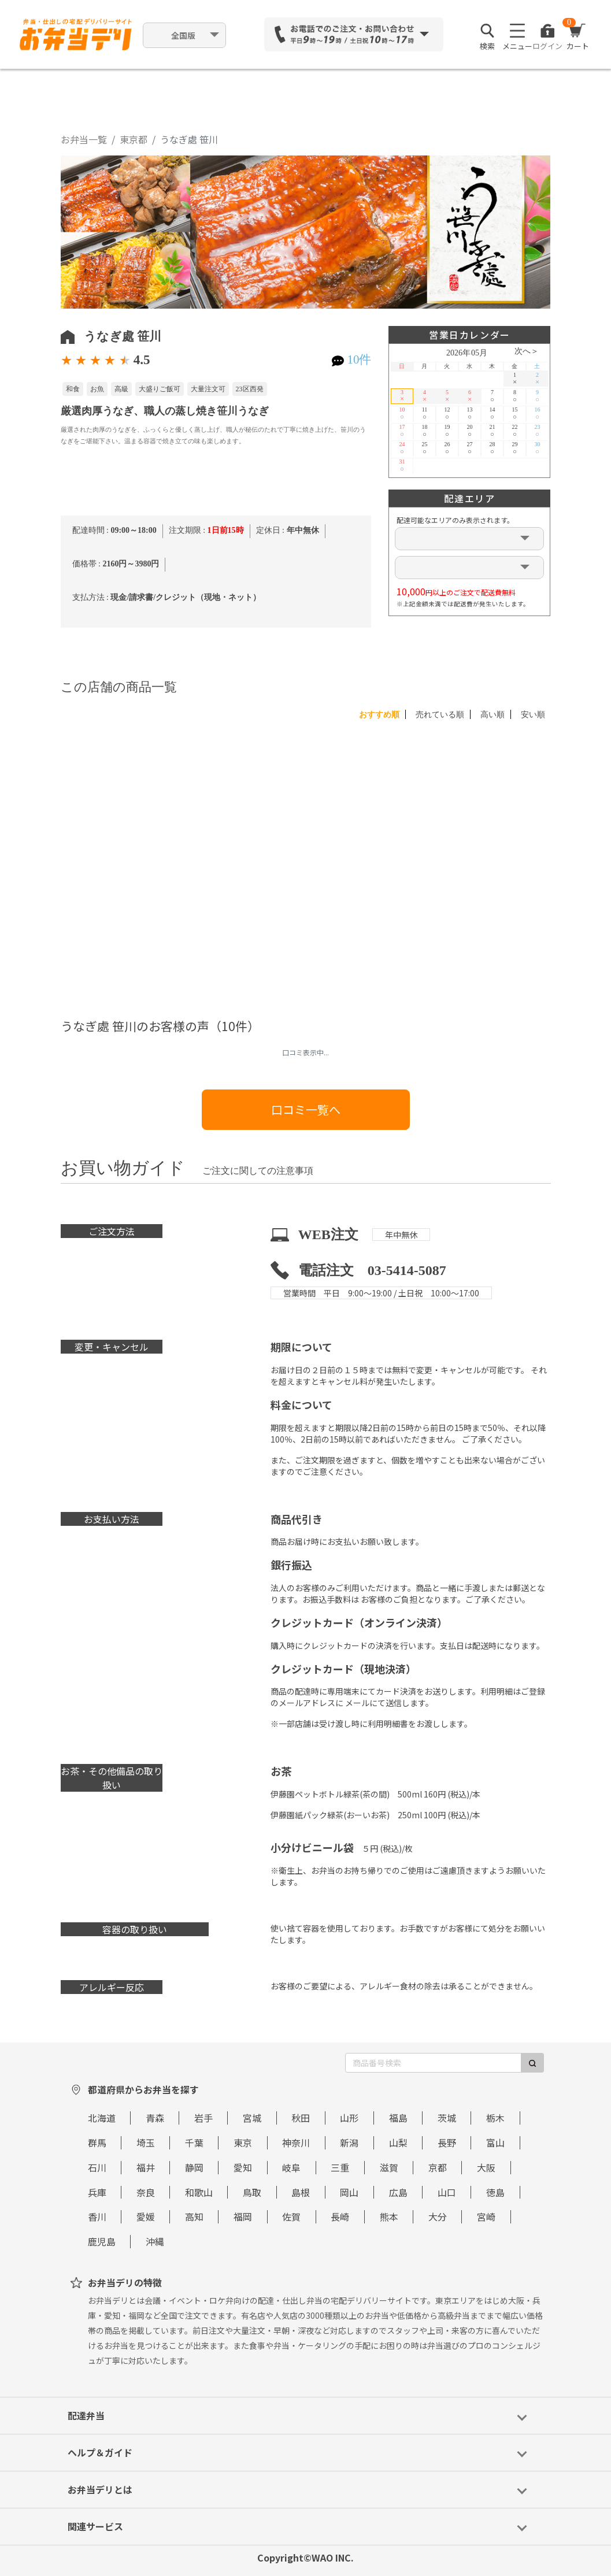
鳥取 (252, 2192)
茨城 (447, 2118)
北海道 (102, 2118)
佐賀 (291, 2216)
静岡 (194, 2167)
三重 (340, 2167)
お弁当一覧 (84, 139)
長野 (447, 2142)
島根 (300, 2192)
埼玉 (145, 2142)
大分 (437, 2216)
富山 (495, 2142)
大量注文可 (208, 389)
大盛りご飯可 (159, 389)
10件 (359, 359)
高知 (194, 2216)
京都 (437, 2167)
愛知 (243, 2167)
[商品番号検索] (433, 2063)
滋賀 (389, 2167)
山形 (349, 2118)
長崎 (340, 2216)
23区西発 (250, 389)
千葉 (194, 2142)
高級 (121, 389)
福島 (398, 2118)
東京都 (133, 139)
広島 (398, 2192)
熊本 (389, 2216)
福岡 (243, 2216)
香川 (97, 2216)
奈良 (145, 2192)
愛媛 (145, 2216)
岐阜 (291, 2167)
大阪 (486, 2167)
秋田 (300, 2118)
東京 (243, 2142)
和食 (73, 389)
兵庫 (97, 2192)
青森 (155, 2118)
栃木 (495, 2118)
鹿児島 (102, 2241)
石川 (97, 2167)
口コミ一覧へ (305, 1109)
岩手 (203, 2118)
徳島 (495, 2192)
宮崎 (486, 2216)
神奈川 (296, 2142)
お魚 (97, 389)
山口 (447, 2192)
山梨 (398, 2142)
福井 (145, 2167)
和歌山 (199, 2192)
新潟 (349, 2142)
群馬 (97, 2142)
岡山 (349, 2192)
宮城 (252, 2118)
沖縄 (155, 2241)
